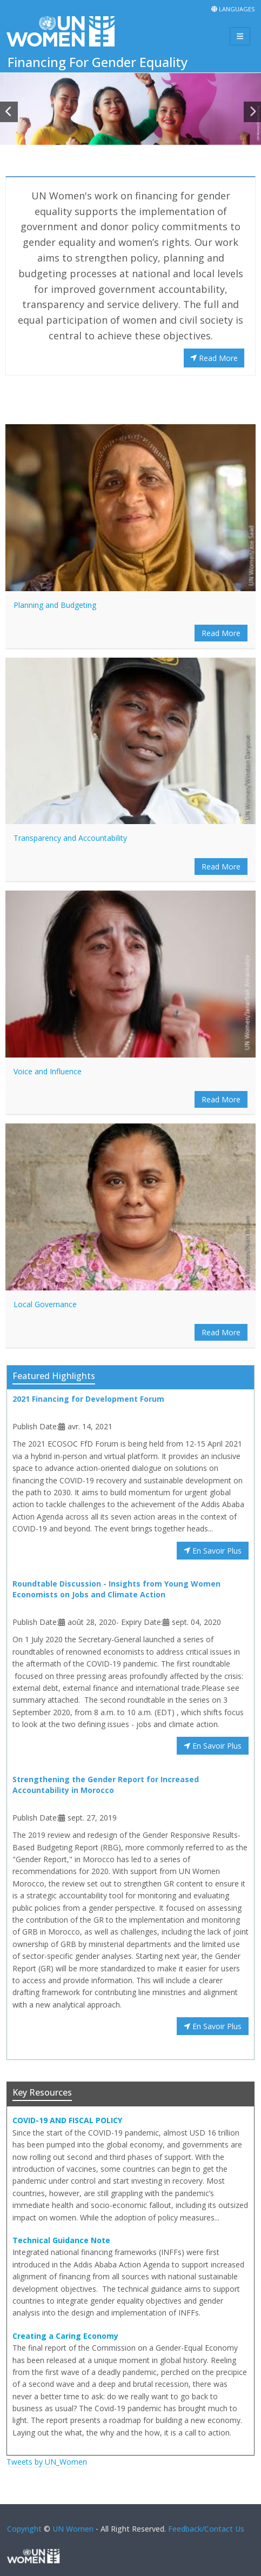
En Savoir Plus (213, 1550)
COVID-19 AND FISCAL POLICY (67, 2120)
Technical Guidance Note (61, 2240)
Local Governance (45, 1304)
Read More (214, 358)
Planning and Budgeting (55, 605)
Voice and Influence (48, 1071)
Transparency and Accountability (70, 838)
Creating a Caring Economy (65, 2336)
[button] (9, 112)
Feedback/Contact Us (206, 2529)
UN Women (72, 2529)
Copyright (24, 2529)
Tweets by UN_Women (46, 2462)
